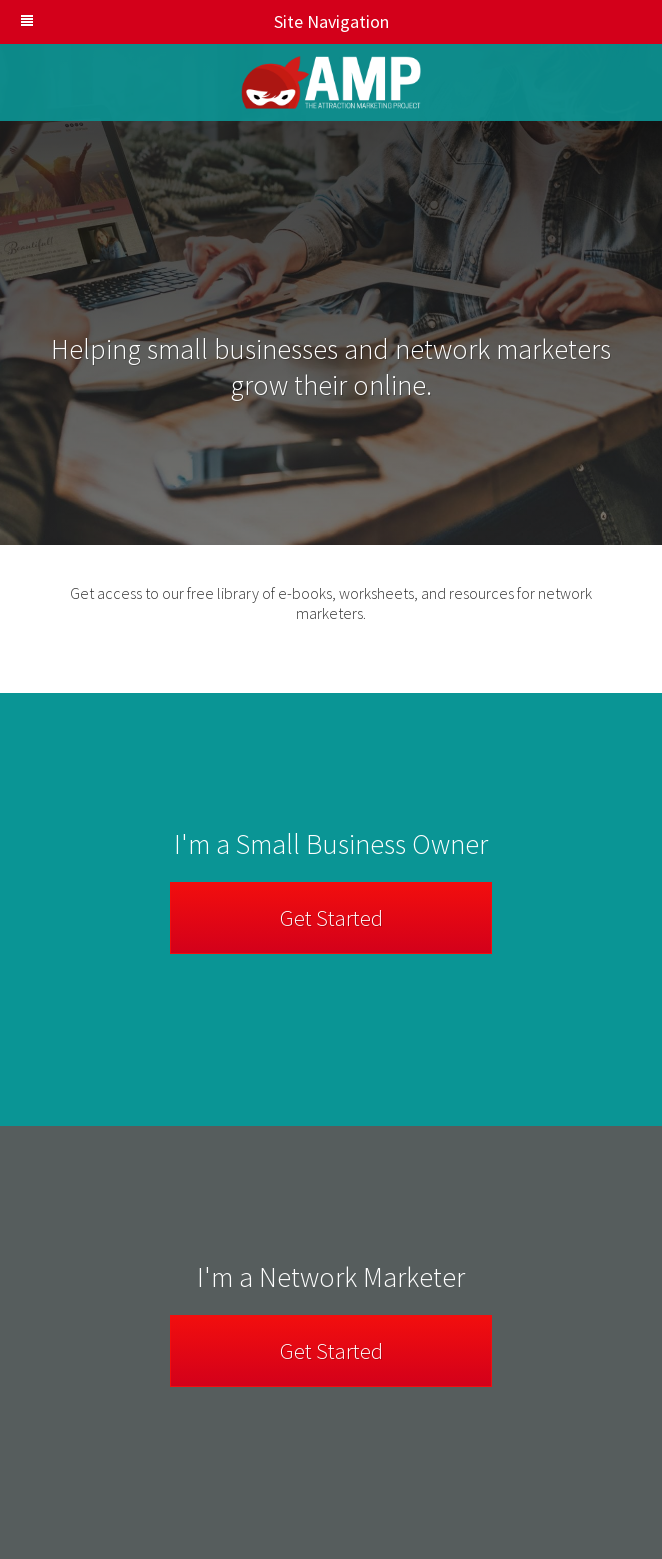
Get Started (331, 918)
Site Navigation (204, 21)
